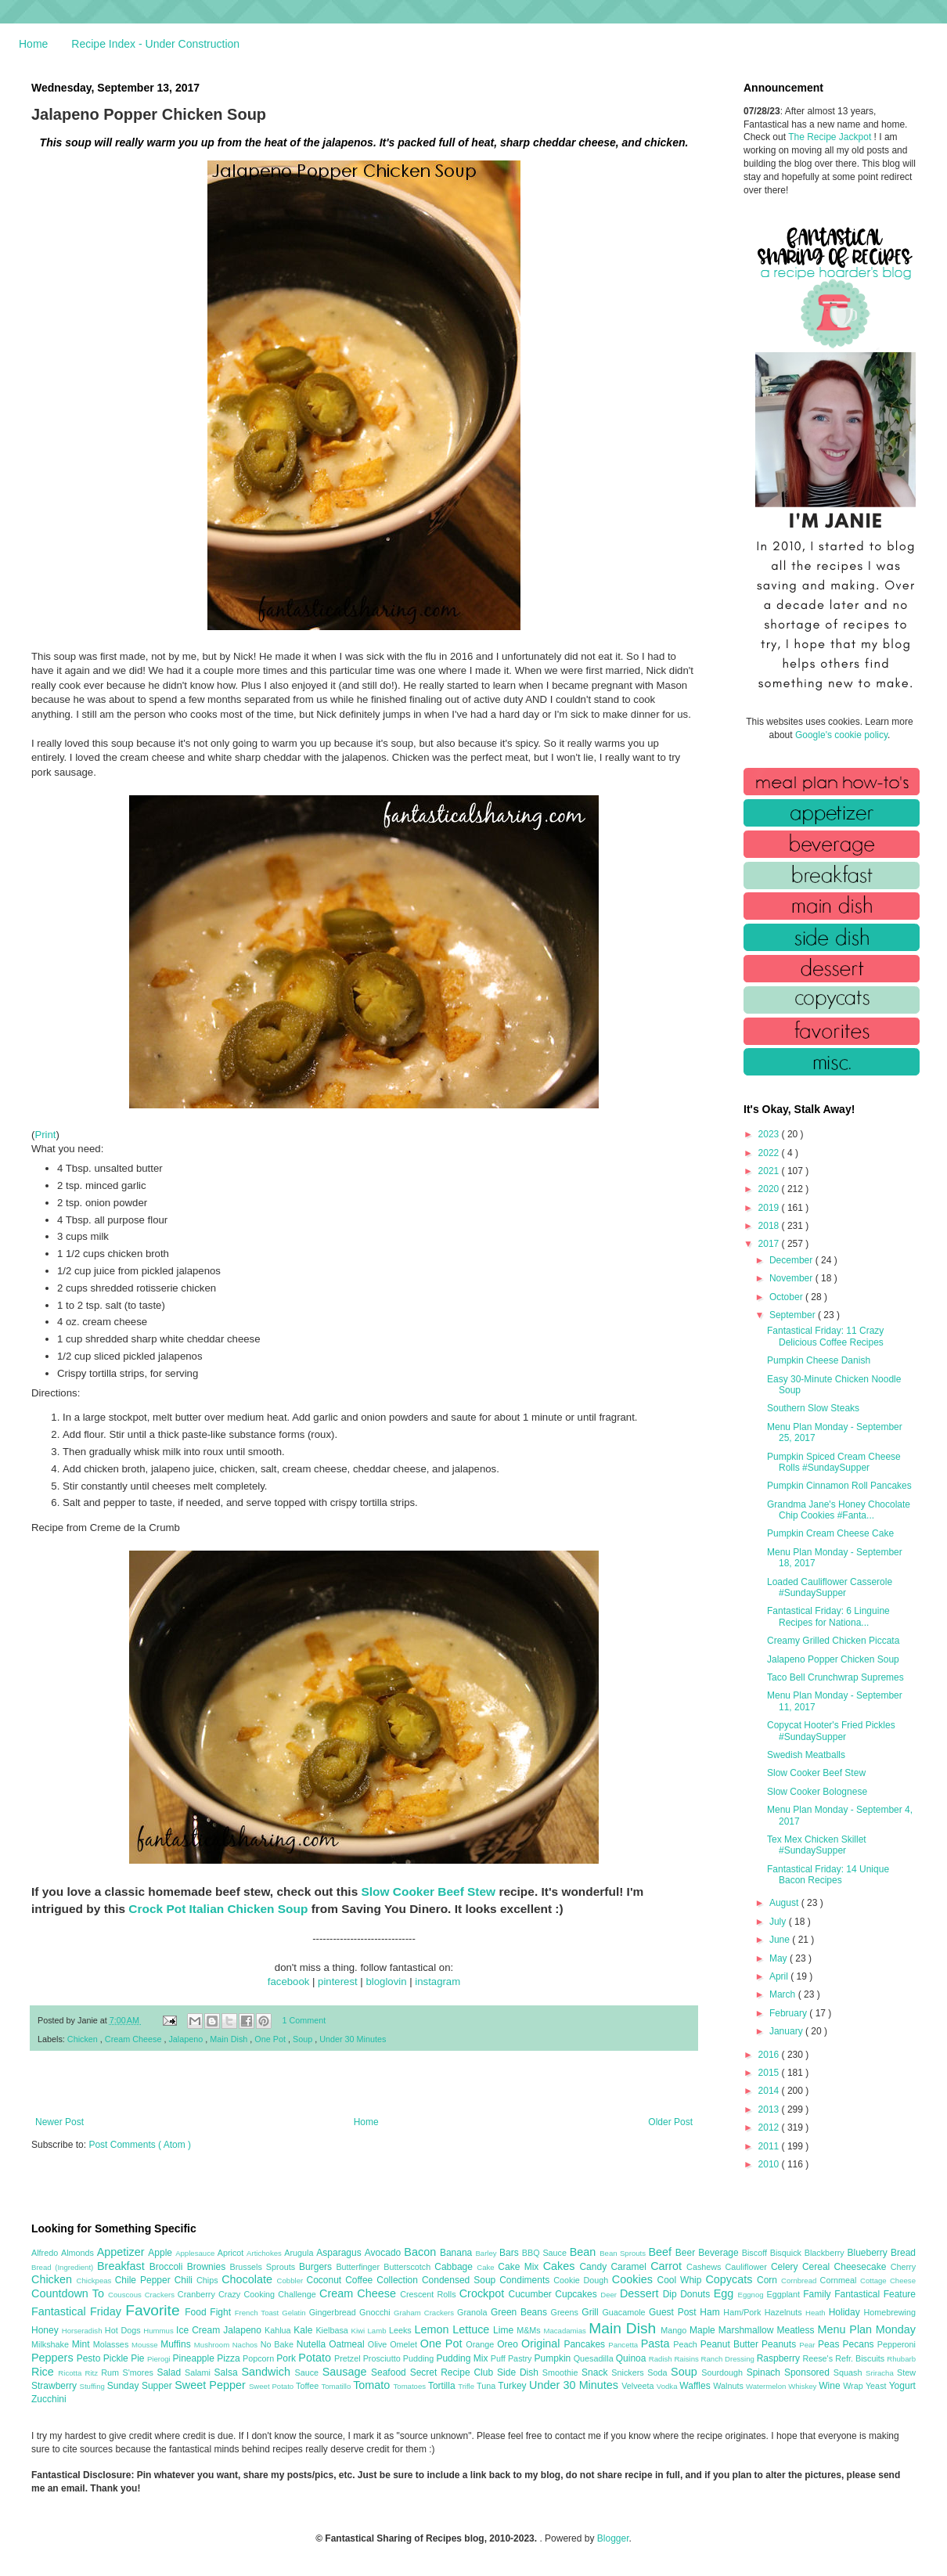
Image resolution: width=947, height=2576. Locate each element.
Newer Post (59, 2122)
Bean (585, 2252)
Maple (704, 2330)
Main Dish (230, 2039)
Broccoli (168, 2266)
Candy (594, 2266)
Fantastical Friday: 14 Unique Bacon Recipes (828, 1875)
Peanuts (780, 2344)
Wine (831, 2385)
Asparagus (340, 2252)
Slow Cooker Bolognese (817, 1791)
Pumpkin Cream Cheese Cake (830, 1533)
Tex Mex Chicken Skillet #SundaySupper (816, 1845)
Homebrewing (889, 2312)
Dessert (641, 2293)
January (787, 2031)
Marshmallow (747, 2330)
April (779, 1976)
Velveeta (639, 2385)
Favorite (155, 2310)
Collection (399, 2280)
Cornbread (800, 2280)
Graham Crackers (425, 2312)
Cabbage (455, 2266)
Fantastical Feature (875, 2294)
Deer (610, 2294)
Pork (287, 2358)
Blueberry (868, 2252)
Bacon (422, 2252)
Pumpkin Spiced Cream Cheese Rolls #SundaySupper (834, 1462)
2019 (770, 1207)
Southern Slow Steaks (813, 1408)
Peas (830, 2344)
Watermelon (767, 2386)
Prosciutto (383, 2358)
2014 (770, 2090)
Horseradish (83, 2330)
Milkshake (51, 2344)
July (779, 1921)
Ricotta (71, 2373)
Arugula (300, 2252)
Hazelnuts (785, 2312)
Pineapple (194, 2358)
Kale (304, 2330)
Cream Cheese (134, 2039)
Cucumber (531, 2294)
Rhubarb (901, 2358)
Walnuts (729, 2385)
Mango (675, 2330)
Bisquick (787, 2252)
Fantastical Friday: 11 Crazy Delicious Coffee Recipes (825, 1336)
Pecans (860, 2344)
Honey (46, 2330)
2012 (770, 2127)
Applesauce (196, 2253)
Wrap (854, 2385)
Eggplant (784, 2294)
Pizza (230, 2358)
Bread (903, 2252)
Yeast (877, 2385)
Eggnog (752, 2294)
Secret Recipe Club (453, 2372)
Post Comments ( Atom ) (139, 2144)
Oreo (509, 2344)
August (785, 1902)
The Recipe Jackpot (830, 137)
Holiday (846, 2312)
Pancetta (624, 2344)
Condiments (526, 2280)
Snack (596, 2372)
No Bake (279, 2344)
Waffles (696, 2385)
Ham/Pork (743, 2312)
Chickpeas (96, 2280)
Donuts (697, 2294)
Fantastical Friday (78, 2311)
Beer (686, 2252)
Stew (906, 2372)
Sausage (346, 2371)
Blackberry (826, 2252)
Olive (379, 2344)
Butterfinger (359, 2267)
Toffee (308, 2385)
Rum (111, 2372)
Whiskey (803, 2386)
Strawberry (55, 2385)
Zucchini (49, 2399)
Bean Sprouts (624, 2253)
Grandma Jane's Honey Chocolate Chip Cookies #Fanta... (838, 1510)
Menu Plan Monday (867, 2329)
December (792, 1260)
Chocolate (248, 2279)
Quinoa (632, 2358)
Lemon (433, 2329)
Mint (82, 2344)
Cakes (561, 2266)
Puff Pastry (513, 2358)
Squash (850, 2372)
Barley (487, 2253)
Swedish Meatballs (806, 1754)
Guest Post (674, 2312)
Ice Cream (199, 2330)
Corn (769, 2280)
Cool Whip (681, 2280)
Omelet (405, 2344)
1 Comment (304, 2020)
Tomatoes (411, 2386)
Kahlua (279, 2330)
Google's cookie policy (841, 735)
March (783, 1994)
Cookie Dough (582, 2280)
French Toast (259, 2312)
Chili (185, 2280)
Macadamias (566, 2330)
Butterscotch (408, 2267)
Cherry (903, 2267)
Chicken (83, 2039)
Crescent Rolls (429, 2294)
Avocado (385, 2252)
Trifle (467, 2386)
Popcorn (259, 2358)
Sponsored (809, 2372)
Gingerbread (334, 2312)
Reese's (818, 2358)
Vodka (668, 2386)
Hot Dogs (124, 2330)
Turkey (513, 2385)
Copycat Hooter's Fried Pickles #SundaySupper (831, 1731)
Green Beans (521, 2312)
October (787, 1297)
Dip (672, 2294)
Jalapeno (186, 2039)
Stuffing (93, 2386)
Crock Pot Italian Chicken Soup (218, 1908)
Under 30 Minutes (352, 2039)
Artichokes (265, 2253)
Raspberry (780, 2358)
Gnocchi (376, 2312)
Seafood (390, 2372)
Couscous (126, 2294)
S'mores (140, 2372)
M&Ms (530, 2330)
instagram (437, 1981)
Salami (199, 2372)
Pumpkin (554, 2358)
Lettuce (472, 2329)
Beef (661, 2252)
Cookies (634, 2279)
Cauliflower (748, 2267)
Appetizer (123, 2252)
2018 (770, 1225)
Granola (474, 2312)
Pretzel (348, 2358)
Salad (171, 2372)
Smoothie (562, 2372)
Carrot (668, 2266)
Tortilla (443, 2385)
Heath (817, 2312)
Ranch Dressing (729, 2358)
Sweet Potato (272, 2386)
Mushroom (213, 2344)
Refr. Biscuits (861, 2358)
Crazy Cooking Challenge (268, 2294)
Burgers (317, 2266)
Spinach (765, 2372)
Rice (44, 2371)
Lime (505, 2330)
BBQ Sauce (546, 2252)
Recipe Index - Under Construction (155, 44)
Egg (726, 2293)
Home (33, 44)
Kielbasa (333, 2330)
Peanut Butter (731, 2344)
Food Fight (209, 2312)
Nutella (313, 2344)
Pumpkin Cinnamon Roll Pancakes (839, 1485)
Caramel (630, 2266)
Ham (711, 2312)
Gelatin (295, 2312)
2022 (770, 1152)
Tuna (487, 2385)
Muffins (177, 2344)
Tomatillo (337, 2386)
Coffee (360, 2280)
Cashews (705, 2267)
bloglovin (385, 1981)
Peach (686, 2344)
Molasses (112, 2344)
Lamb (378, 2330)
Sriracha (881, 2373)
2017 (770, 1243)
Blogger (613, 2538)
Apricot (232, 2252)
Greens (566, 2312)
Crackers (161, 2294)
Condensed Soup (460, 2280)
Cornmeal (840, 2280)
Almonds (79, 2252)
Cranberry (198, 2294)
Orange (481, 2344)
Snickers (629, 2372)
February (789, 2013)
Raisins (687, 2358)
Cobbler (292, 2280)
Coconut (325, 2280)
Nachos (246, 2344)
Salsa (228, 2372)
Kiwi (359, 2330)
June (780, 1939)
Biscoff (756, 2252)
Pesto (90, 2358)
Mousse (145, 2344)
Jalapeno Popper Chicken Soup (833, 1659)
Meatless (797, 2330)
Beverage (719, 2252)
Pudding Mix (463, 2358)
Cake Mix (520, 2266)
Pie (139, 2358)
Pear (808, 2344)
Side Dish (519, 2372)
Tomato (373, 2385)
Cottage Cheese (888, 2280)
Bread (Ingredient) (64, 2267)
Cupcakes (577, 2294)
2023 (770, 1134)
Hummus (159, 2330)
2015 (770, 2072)
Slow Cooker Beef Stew (429, 1891)
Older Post (670, 2122)
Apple (161, 2252)
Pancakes (586, 2344)
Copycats (731, 2279)
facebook (289, 1981)
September (793, 1315)
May (779, 1958)
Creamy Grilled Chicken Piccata (833, 1640)
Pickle (117, 2358)
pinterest (338, 1981)
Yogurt (902, 2385)
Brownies (208, 2266)
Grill (592, 2312)
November (792, 1278)
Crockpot (484, 2293)
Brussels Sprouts (264, 2267)
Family (818, 2294)
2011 (770, 2146)
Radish (662, 2358)
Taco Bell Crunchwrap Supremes (835, 1677)
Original (542, 2343)
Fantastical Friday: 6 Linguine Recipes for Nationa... (828, 1616)
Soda (659, 2372)
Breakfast (123, 2266)
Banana (457, 2252)
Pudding (420, 2358)
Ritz (93, 2373)
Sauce (308, 2372)
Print (45, 1134)
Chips (208, 2280)
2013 (770, 2109)
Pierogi (160, 2358)
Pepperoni (896, 2344)
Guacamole (625, 2312)
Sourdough (723, 2372)
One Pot (271, 2039)
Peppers (54, 2357)
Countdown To (69, 2293)
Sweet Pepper (212, 2385)
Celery (786, 2266)
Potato (316, 2357)
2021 (770, 1171)
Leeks (402, 2330)
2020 (770, 1189)
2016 (770, 2054)
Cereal (818, 2266)
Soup (304, 2039)
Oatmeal (348, 2344)
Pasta (657, 2343)
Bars (510, 2252)
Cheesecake (862, 2266)
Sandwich (267, 2371)
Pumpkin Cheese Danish (818, 1360)
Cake (487, 2267)
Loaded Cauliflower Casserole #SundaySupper (829, 1587)
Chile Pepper (145, 2280)
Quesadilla (595, 2358)
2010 (770, 2164)
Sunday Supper (141, 2385)
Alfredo (46, 2252)
